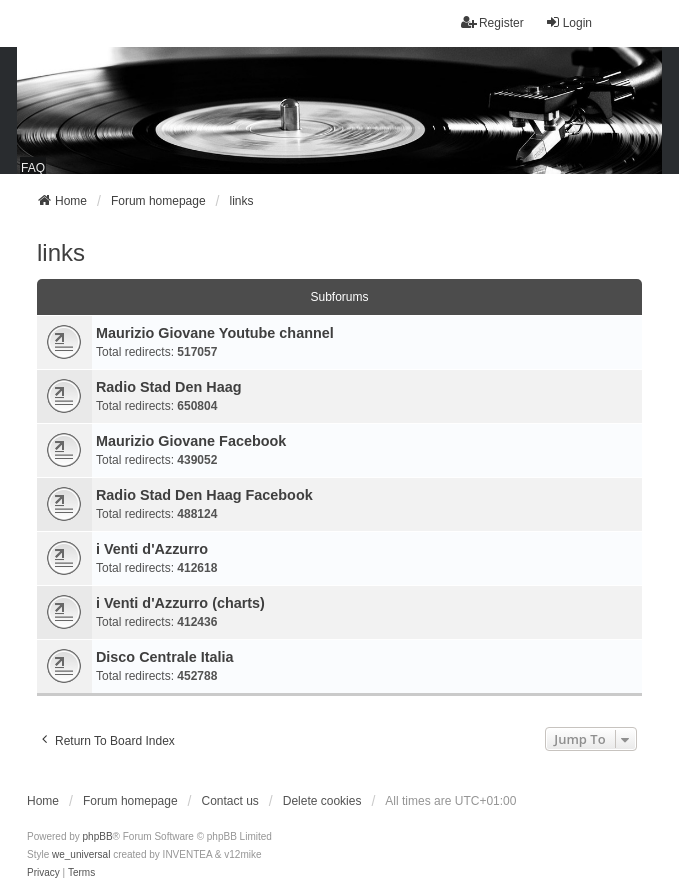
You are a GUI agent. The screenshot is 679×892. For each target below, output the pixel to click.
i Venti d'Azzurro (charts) (180, 603)
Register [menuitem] (492, 22)
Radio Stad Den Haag (169, 387)
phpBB (98, 836)
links (61, 252)
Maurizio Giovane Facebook (191, 441)
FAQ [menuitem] (33, 168)
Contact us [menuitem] (229, 801)
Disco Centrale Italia (165, 657)
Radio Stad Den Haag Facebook (204, 495)
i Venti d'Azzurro (152, 549)
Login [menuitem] (568, 22)
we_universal (81, 854)
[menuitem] (43, 873)
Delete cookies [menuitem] (322, 801)
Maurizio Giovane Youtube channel (215, 333)
